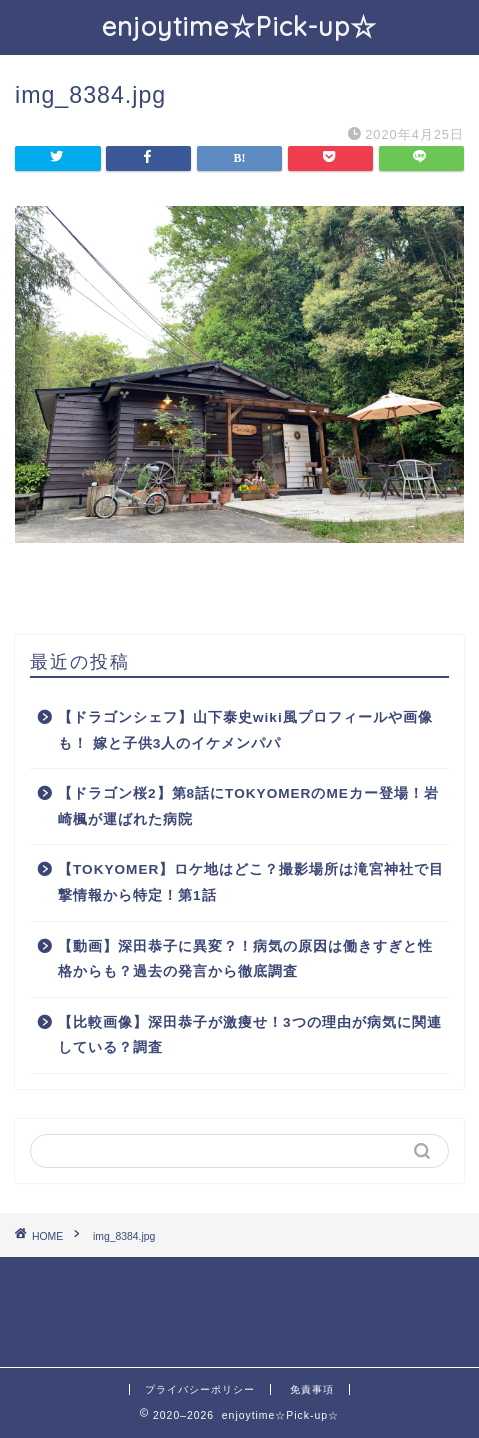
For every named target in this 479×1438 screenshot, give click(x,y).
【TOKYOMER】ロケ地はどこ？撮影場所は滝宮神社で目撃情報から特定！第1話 (251, 882)
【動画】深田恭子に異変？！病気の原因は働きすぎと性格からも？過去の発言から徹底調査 (245, 959)
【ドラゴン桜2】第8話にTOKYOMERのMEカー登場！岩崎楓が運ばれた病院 (248, 806)
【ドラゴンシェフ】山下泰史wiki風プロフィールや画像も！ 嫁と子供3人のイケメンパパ (245, 730)
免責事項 (312, 1389)
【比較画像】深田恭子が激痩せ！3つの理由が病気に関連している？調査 (250, 1035)
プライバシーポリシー (200, 1389)
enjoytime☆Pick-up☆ (239, 26)
